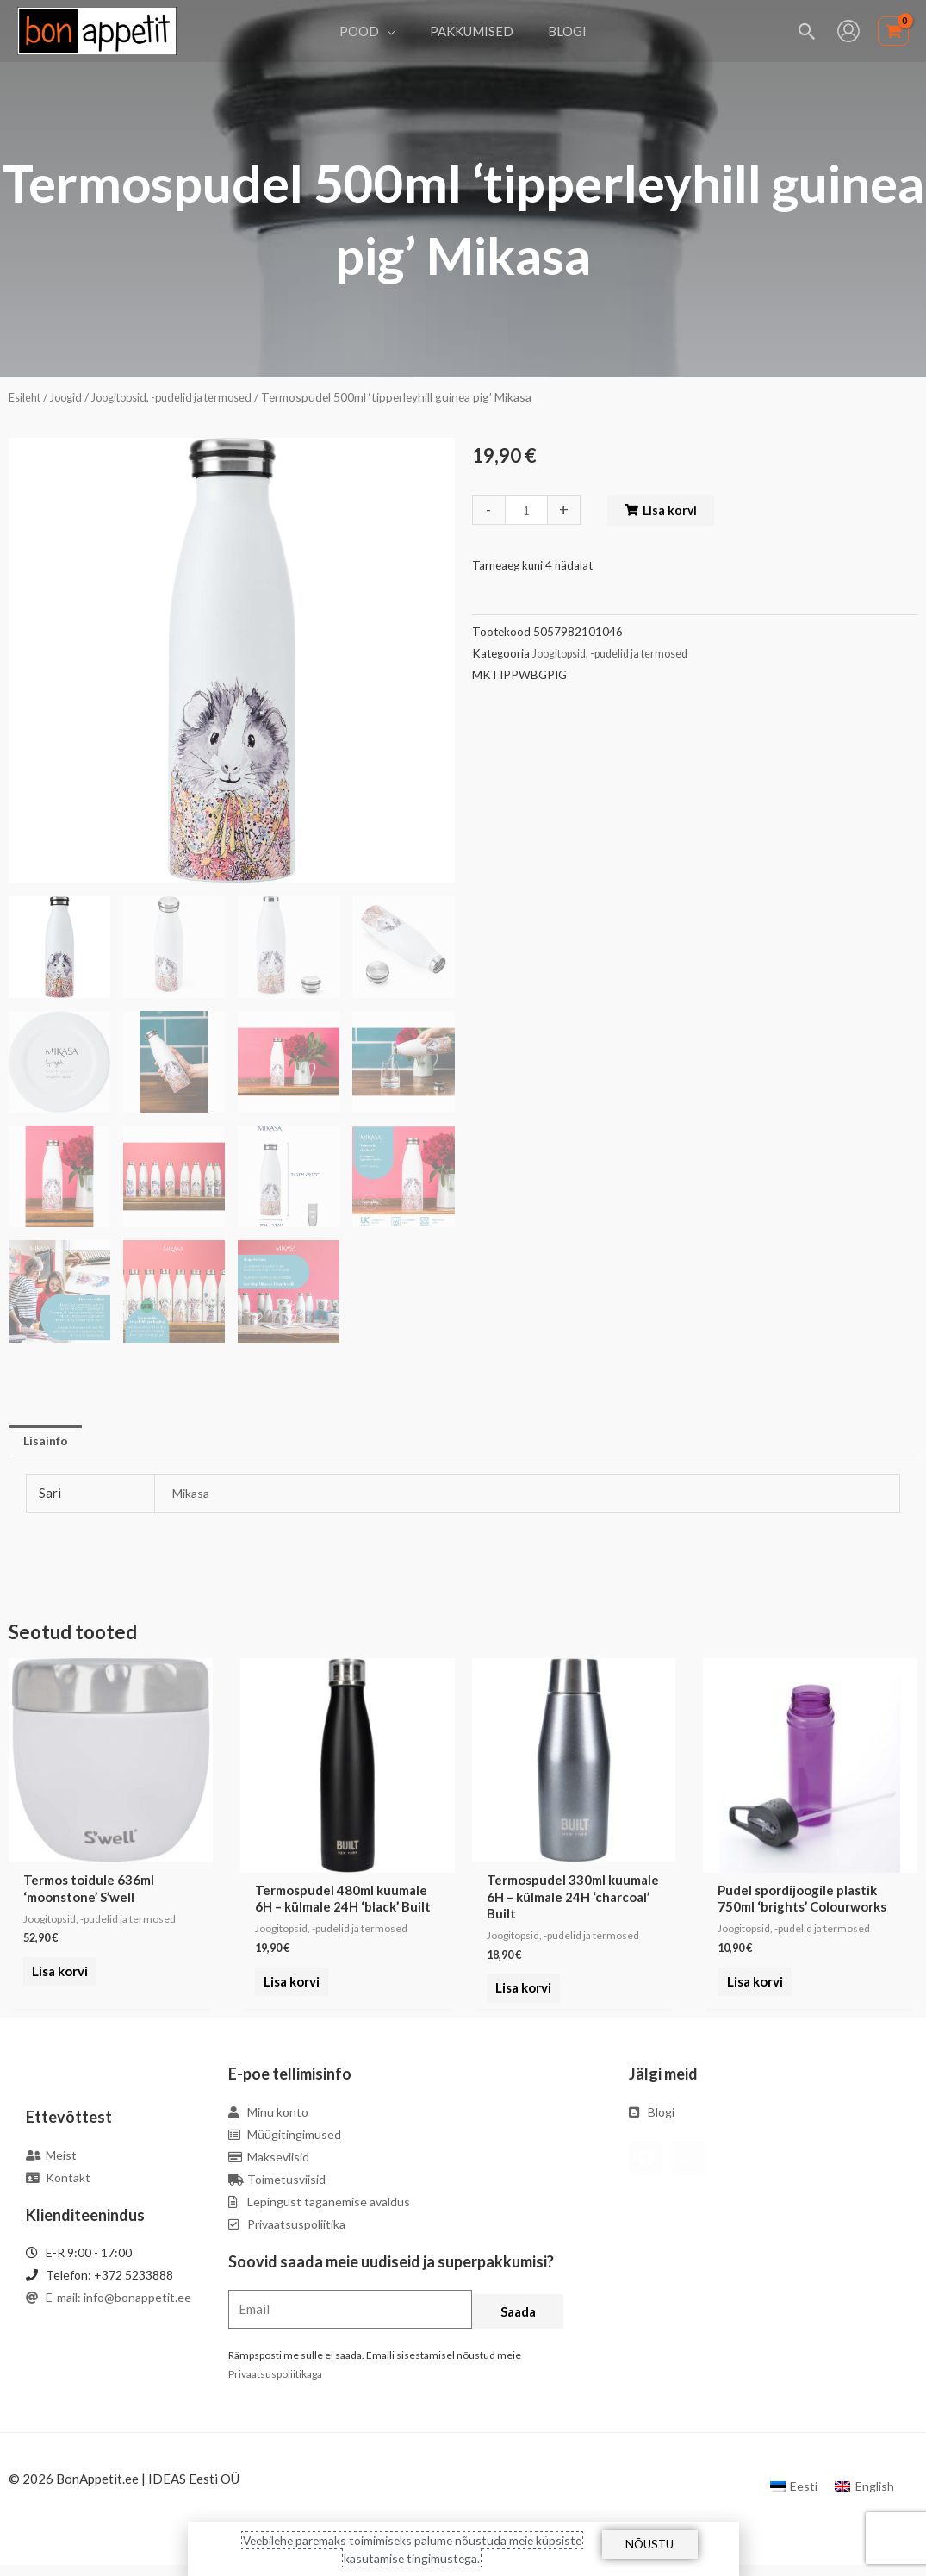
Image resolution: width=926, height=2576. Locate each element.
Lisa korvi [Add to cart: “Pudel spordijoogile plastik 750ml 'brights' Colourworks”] (751, 1984)
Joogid (72, 397)
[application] (396, 31)
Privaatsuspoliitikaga (275, 2386)
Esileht (27, 397)
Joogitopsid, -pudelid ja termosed (187, 397)
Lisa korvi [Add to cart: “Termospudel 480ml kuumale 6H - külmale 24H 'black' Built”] (288, 1984)
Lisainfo (48, 1441)
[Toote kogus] (528, 510)
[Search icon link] (807, 31)
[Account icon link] (848, 31)
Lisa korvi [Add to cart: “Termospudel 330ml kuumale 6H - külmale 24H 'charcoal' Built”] (520, 2001)
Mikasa (193, 1494)
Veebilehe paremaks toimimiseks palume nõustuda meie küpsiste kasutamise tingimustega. (412, 2548)
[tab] (48, 1441)
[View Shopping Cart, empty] (893, 31)
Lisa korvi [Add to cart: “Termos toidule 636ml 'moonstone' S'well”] (56, 1984)
